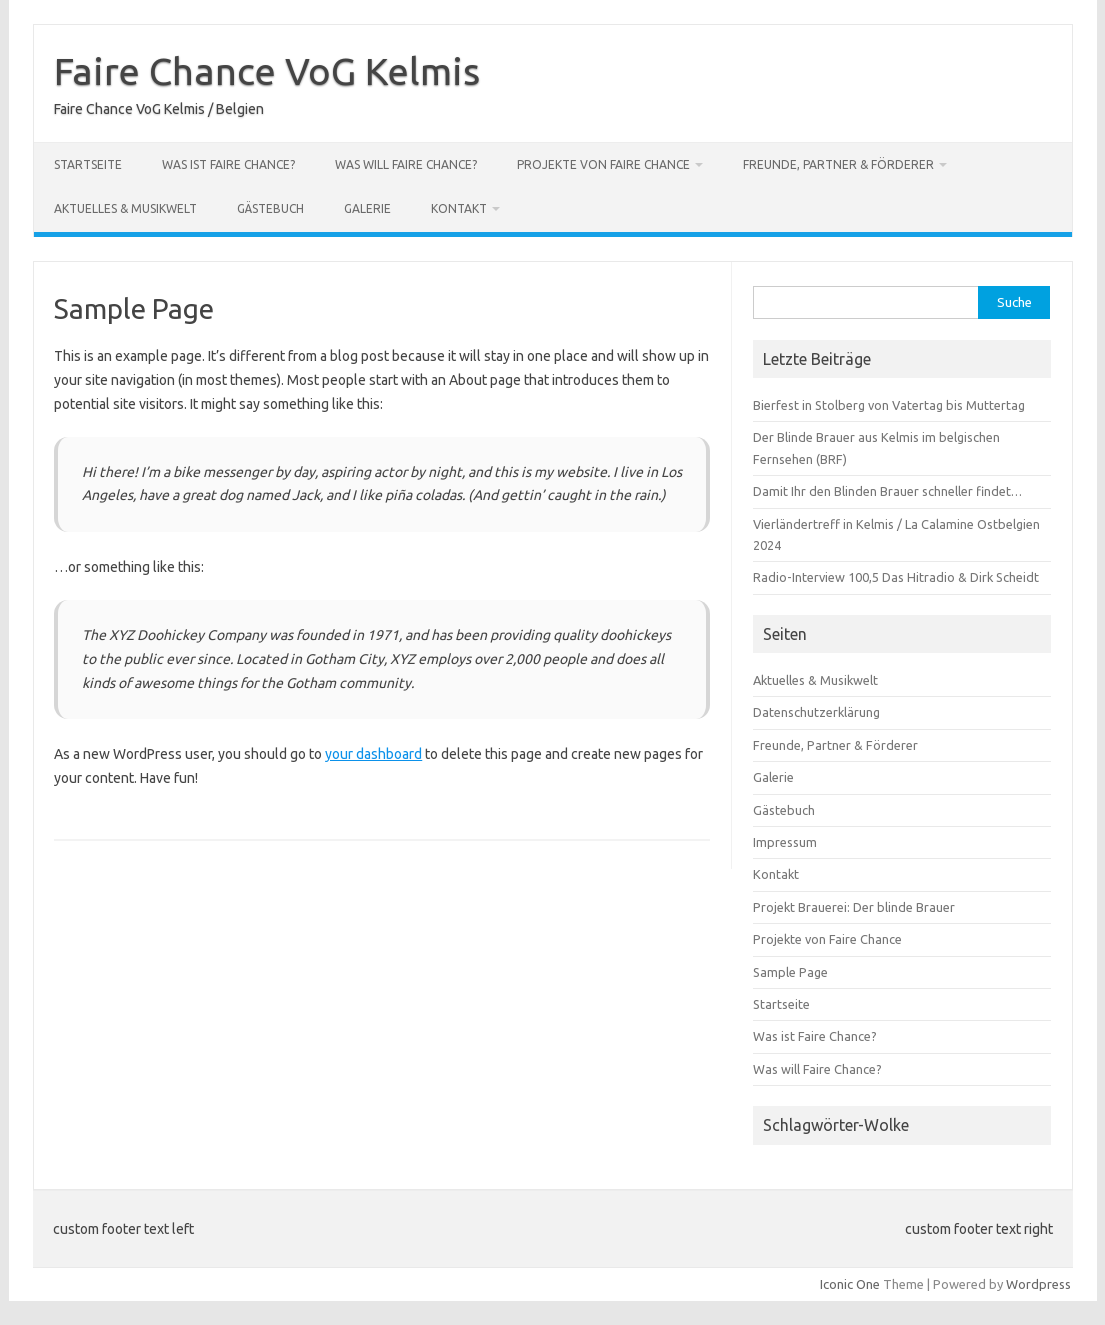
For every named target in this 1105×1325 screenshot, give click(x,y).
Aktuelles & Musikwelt (125, 208)
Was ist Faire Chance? (228, 164)
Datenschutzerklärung (816, 712)
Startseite (88, 164)
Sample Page (790, 972)
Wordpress (1038, 1284)
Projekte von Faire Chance (603, 164)
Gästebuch (270, 208)
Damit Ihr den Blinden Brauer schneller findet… (887, 491)
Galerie (367, 208)
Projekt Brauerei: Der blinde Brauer (854, 907)
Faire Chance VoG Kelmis (267, 71)
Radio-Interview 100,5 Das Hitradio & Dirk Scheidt (896, 577)
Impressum (785, 842)
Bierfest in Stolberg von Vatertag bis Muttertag (889, 405)
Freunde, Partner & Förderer (838, 164)
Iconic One (850, 1284)
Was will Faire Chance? (406, 164)
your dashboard (373, 754)
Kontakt (459, 208)
